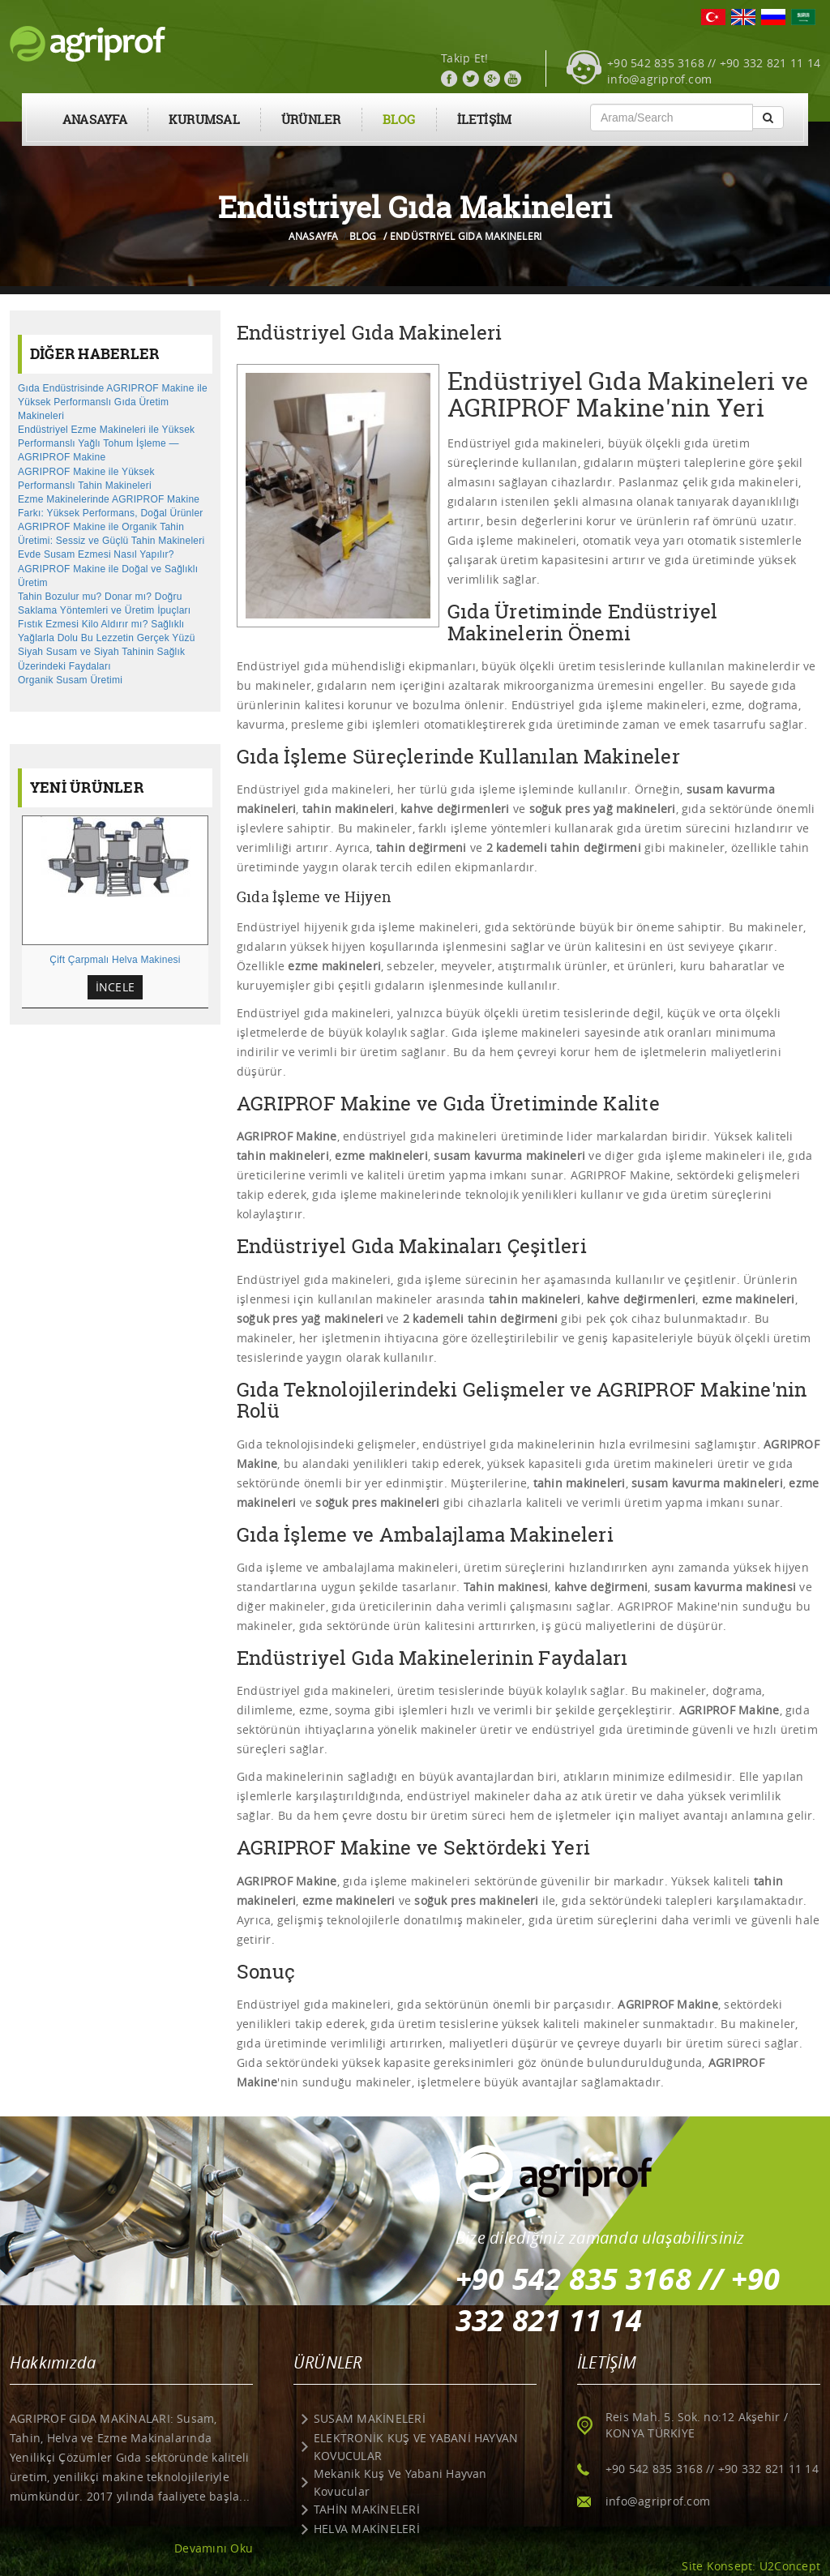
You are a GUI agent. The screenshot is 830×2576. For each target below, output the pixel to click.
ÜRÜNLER (311, 119)
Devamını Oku (213, 2548)
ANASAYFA (94, 119)
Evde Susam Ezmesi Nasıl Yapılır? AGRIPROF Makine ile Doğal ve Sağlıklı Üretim (108, 568)
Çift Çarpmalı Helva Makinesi (114, 959)
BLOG (399, 119)
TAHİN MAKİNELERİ (367, 2509)
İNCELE (115, 987)
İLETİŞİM (484, 119)
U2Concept (789, 2566)
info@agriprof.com (659, 79)
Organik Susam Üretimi (70, 680)
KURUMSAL (204, 119)
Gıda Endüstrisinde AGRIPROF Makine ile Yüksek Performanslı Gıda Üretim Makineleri (113, 402)
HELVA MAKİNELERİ (367, 2528)
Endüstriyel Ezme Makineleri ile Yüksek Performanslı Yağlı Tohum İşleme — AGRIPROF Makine (106, 443)
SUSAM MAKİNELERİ (370, 2418)
